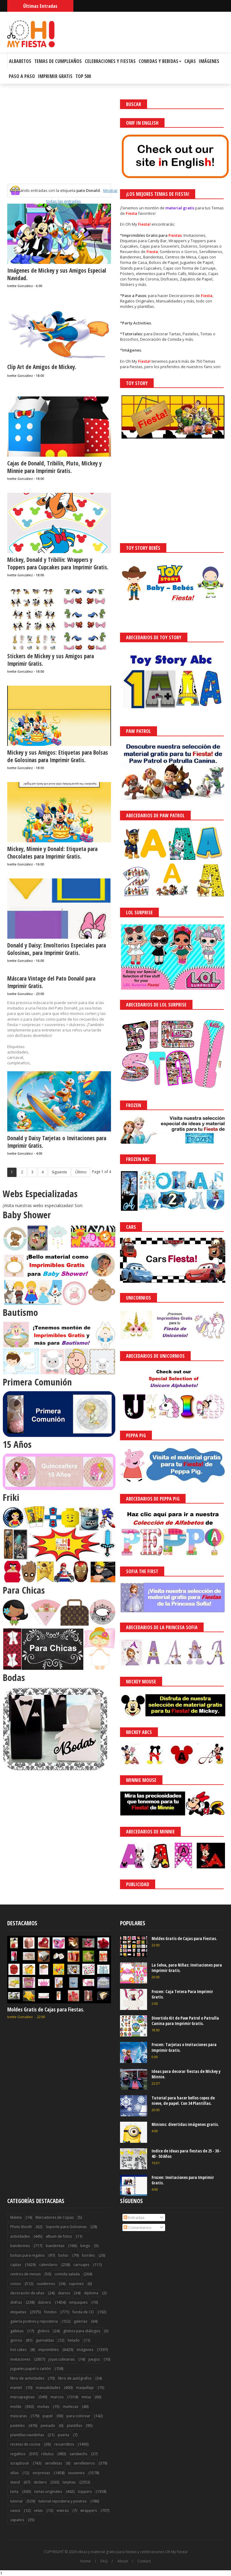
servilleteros (84, 2463)
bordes (88, 2255)
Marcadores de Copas (54, 2217)
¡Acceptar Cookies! (138, 2554)
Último (81, 1172)
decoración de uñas (27, 2293)
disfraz (16, 2302)
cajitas (15, 2264)
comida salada (67, 2274)
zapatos (17, 2519)
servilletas (53, 2463)
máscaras (18, 2415)
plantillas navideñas (27, 2434)
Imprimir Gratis (55, 76)
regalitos (17, 2453)
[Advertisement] (59, 141)
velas (38, 2510)
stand (15, 2482)
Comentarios (138, 2227)
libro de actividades (27, 2378)
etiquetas (18, 2312)
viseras (63, 2510)
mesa (86, 2396)
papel (48, 2415)
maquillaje (85, 2387)
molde (15, 2406)
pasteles (17, 2425)
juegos (94, 2359)
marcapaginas (22, 2396)
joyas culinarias (61, 2359)
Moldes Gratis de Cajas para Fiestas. (45, 2009)
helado (74, 2340)
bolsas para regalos (27, 2255)
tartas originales (48, 2491)
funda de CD (83, 2312)
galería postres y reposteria (34, 2321)
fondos (50, 2312)
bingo (85, 2245)
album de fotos (59, 2236)
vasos (15, 2510)
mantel (16, 2387)
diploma (91, 2293)
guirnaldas (45, 2340)
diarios (64, 2293)
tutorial (16, 2501)
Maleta (16, 2217)
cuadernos (46, 2283)
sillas (14, 2472)
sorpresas (41, 2472)
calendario (48, 2264)
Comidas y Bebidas (160, 61)
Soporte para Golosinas (66, 2226)
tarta (14, 2491)
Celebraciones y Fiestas (110, 61)
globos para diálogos (81, 2330)
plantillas (74, 2425)
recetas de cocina (25, 2444)
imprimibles (48, 2349)
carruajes (81, 2264)
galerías (80, 2321)
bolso (63, 2255)
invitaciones (20, 2359)
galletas (16, 2330)
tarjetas (69, 2482)
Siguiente (59, 1172)
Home (85, 2561)
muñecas (70, 2406)
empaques (78, 2302)
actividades (20, 2236)
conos (15, 2283)
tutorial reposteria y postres (62, 2501)
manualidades (48, 2387)
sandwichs (78, 2453)
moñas (43, 2406)
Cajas (190, 61)
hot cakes (18, 2349)
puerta (63, 2434)
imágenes (85, 2349)
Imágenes (209, 61)
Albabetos (20, 61)
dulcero (44, 2302)
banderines (20, 2245)
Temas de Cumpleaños (58, 61)
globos (43, 2330)
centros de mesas (25, 2274)
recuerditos (64, 2444)
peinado (48, 2425)
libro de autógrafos (74, 2378)
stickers (40, 2482)
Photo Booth (21, 2226)
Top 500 (83, 76)
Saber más (177, 2554)
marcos (57, 2396)
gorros (16, 2340)
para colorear (78, 2415)
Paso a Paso (22, 76)
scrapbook (19, 2463)
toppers (85, 2491)
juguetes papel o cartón (30, 2368)
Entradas (134, 2217)
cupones (76, 2283)
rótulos (47, 2453)
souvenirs (76, 2472)
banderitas (55, 2245)
